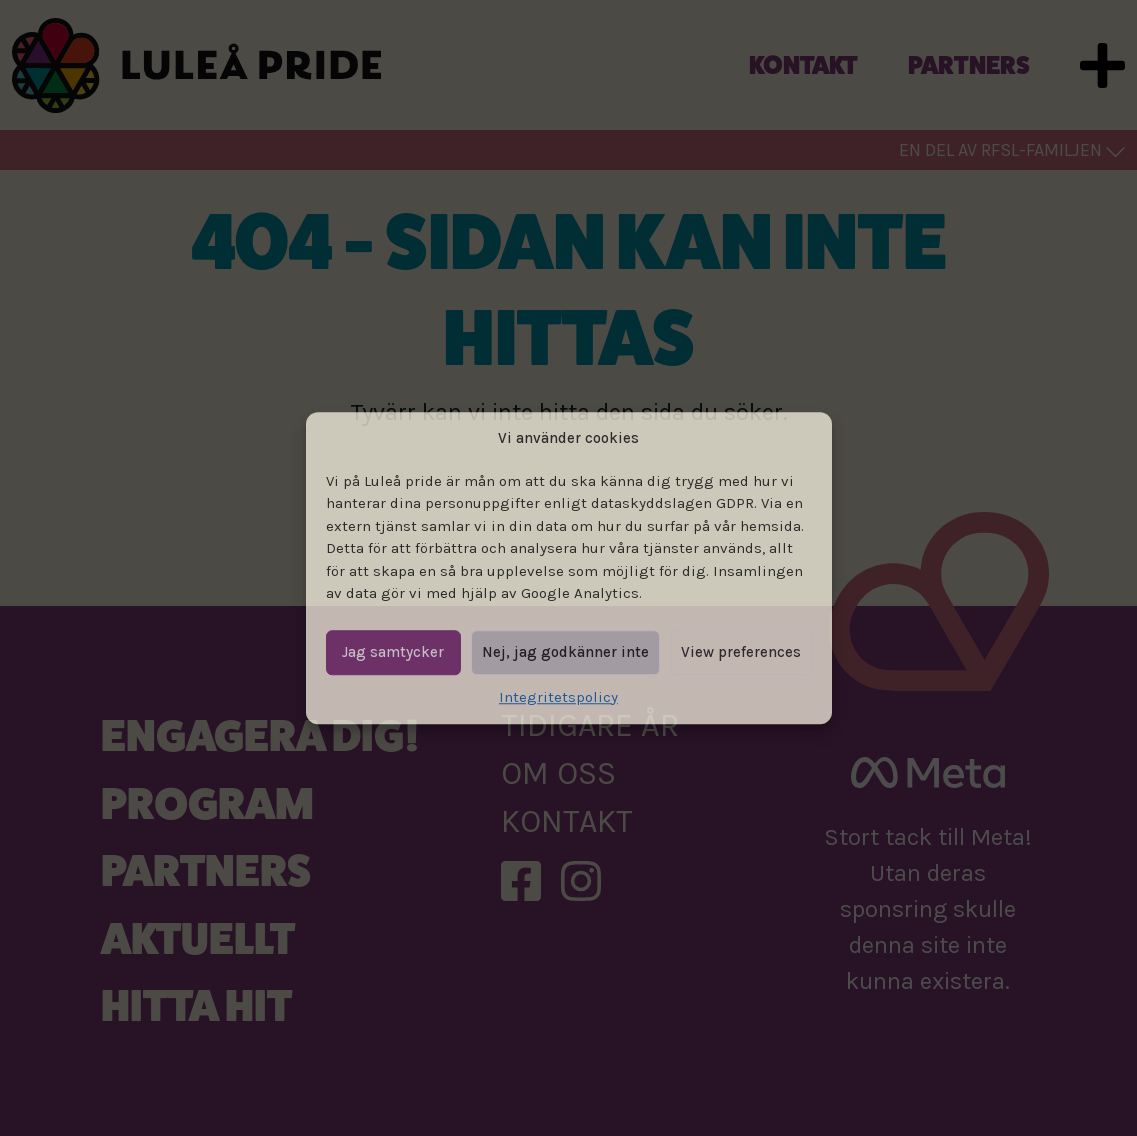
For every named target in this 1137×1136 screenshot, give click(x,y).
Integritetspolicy (558, 697)
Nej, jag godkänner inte (565, 652)
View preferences (741, 652)
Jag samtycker (393, 652)
